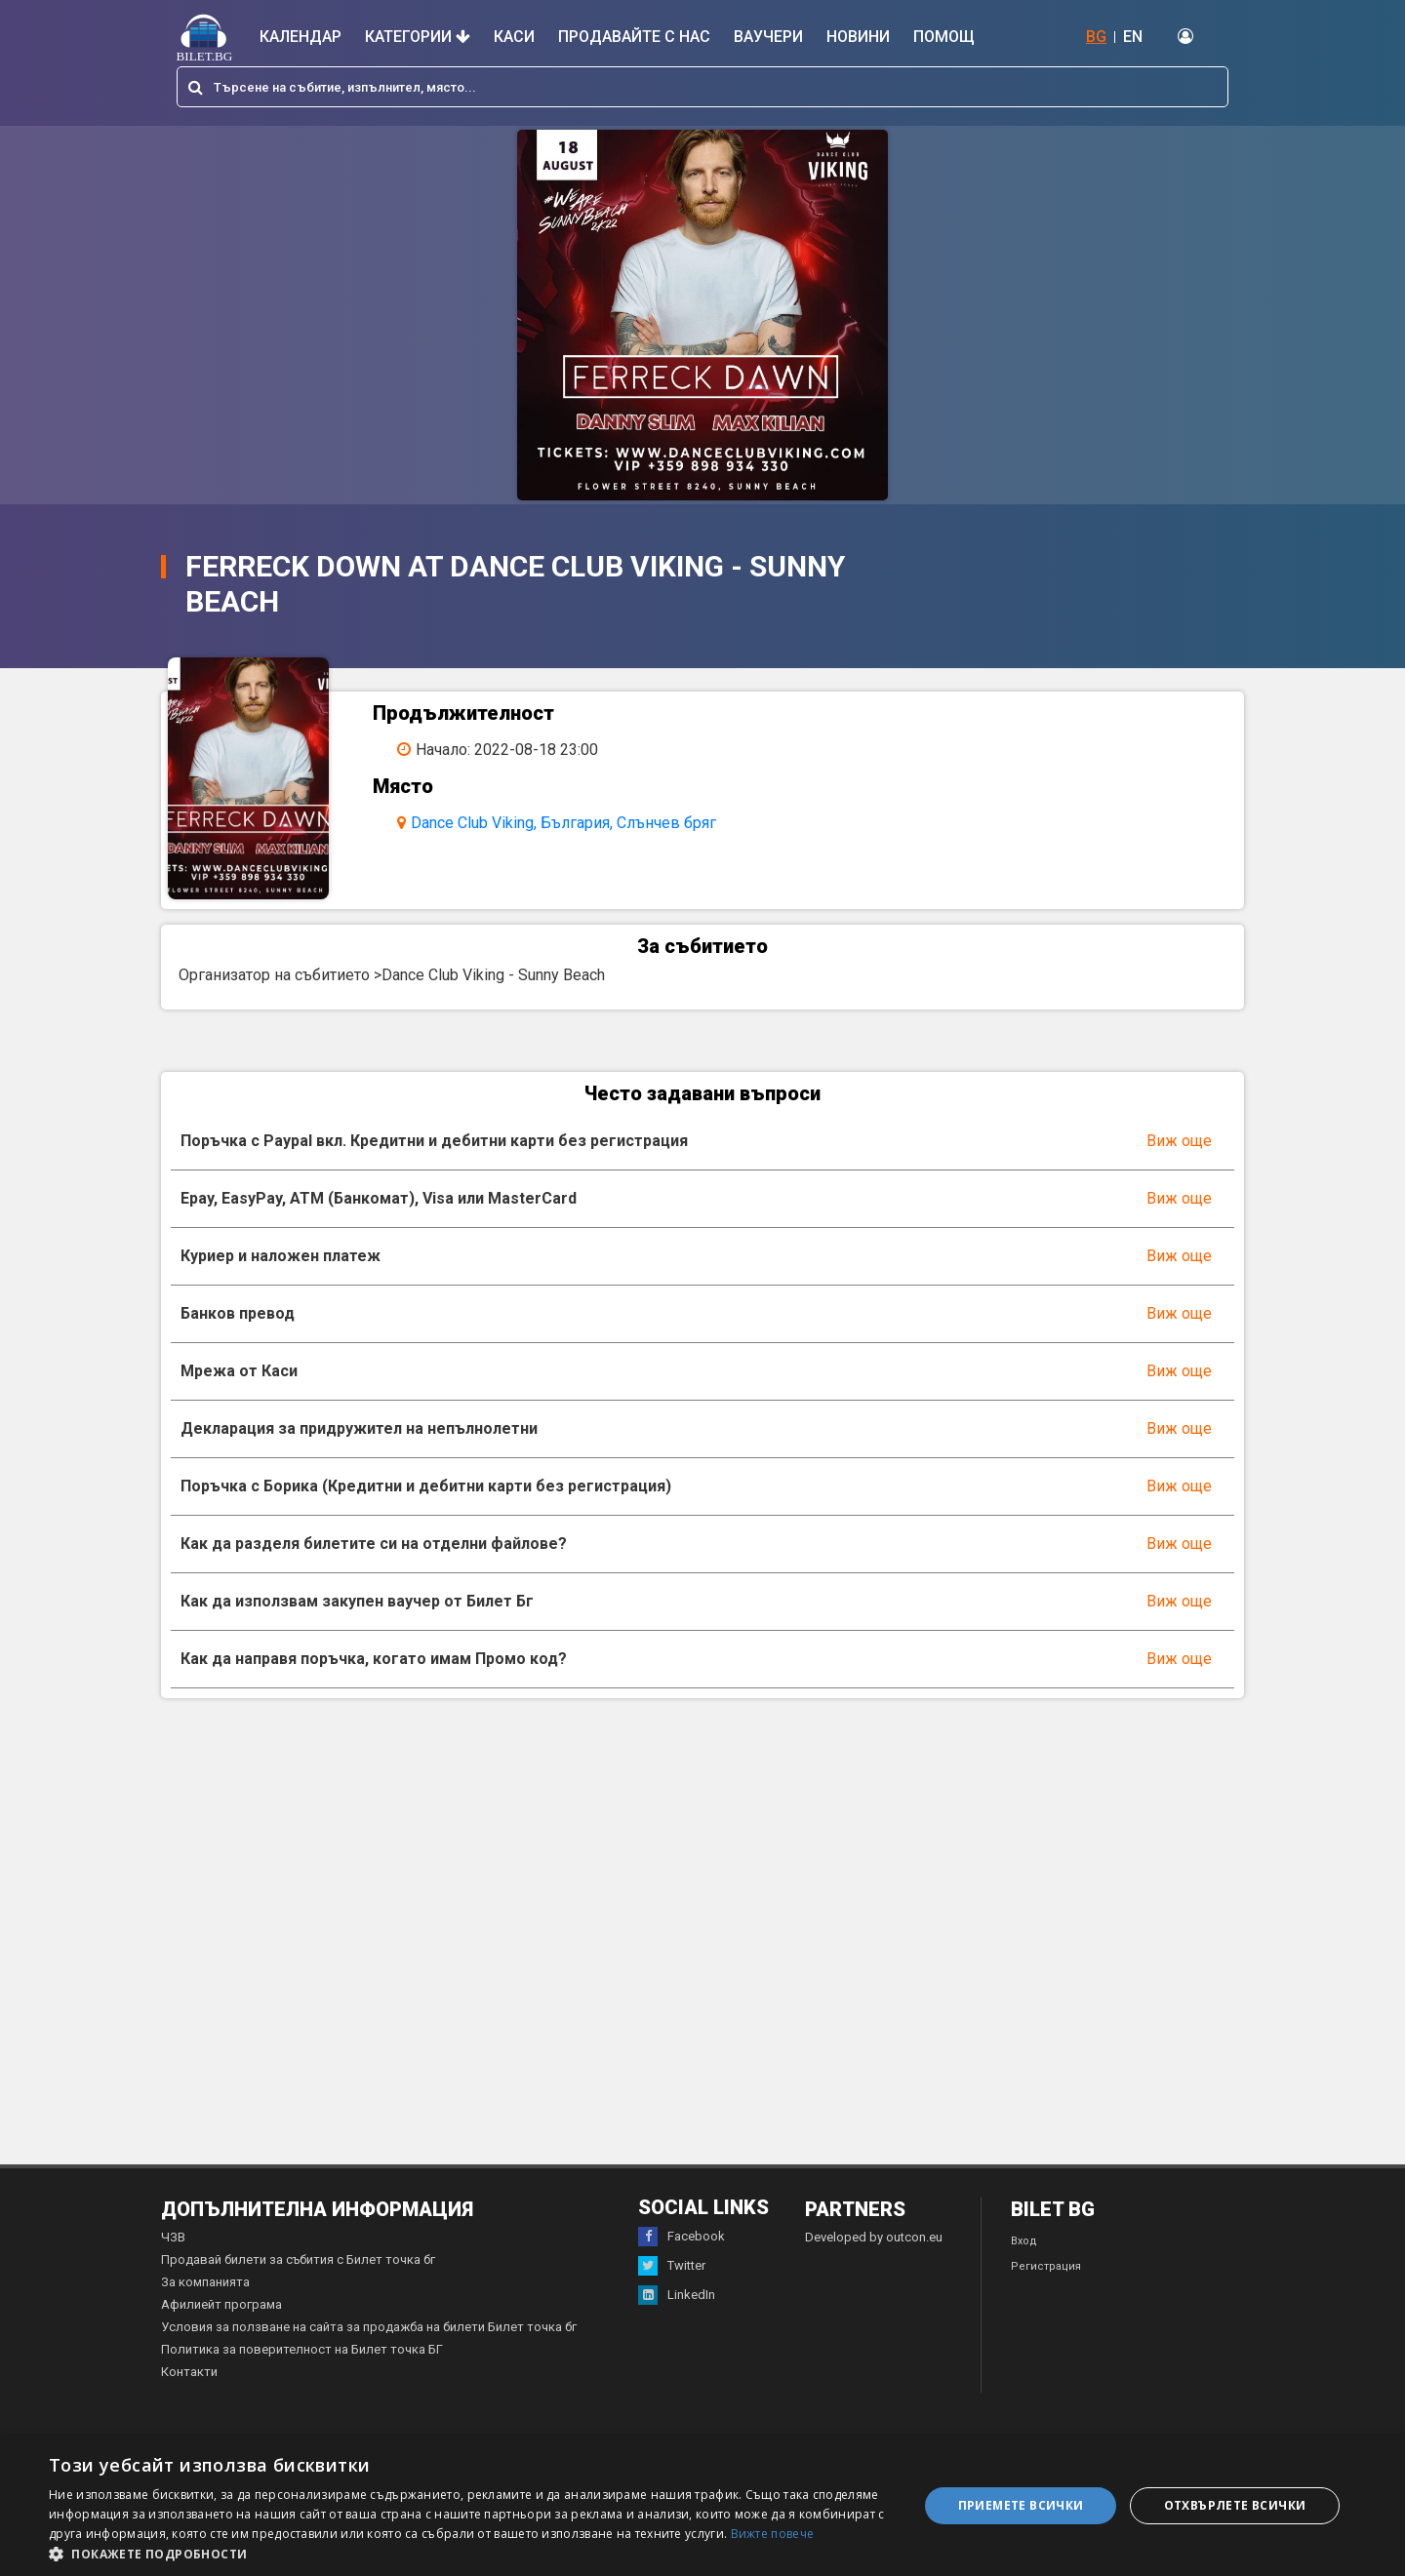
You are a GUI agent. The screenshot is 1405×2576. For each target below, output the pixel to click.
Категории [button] (417, 36)
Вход (1024, 2262)
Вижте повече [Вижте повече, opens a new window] (773, 2533)
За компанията (205, 2303)
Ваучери (768, 36)
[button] (471, 2552)
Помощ (944, 36)
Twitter (671, 2287)
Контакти (189, 2393)
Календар (300, 36)
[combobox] (702, 86)
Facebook (681, 2258)
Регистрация (1046, 2287)
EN (1133, 36)
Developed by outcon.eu (874, 2258)
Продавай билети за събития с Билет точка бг (298, 2281)
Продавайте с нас (634, 36)
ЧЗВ (173, 2258)
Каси (514, 36)
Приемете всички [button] (1021, 2505)
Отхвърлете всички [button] (1235, 2505)
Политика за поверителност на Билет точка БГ (302, 2370)
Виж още (1179, 1162)
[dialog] (702, 2506)
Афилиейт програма (221, 2325)
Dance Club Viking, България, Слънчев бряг (578, 822)
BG (1096, 36)
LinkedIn (676, 2316)
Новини (858, 36)
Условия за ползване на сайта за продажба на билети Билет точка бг (369, 2348)
